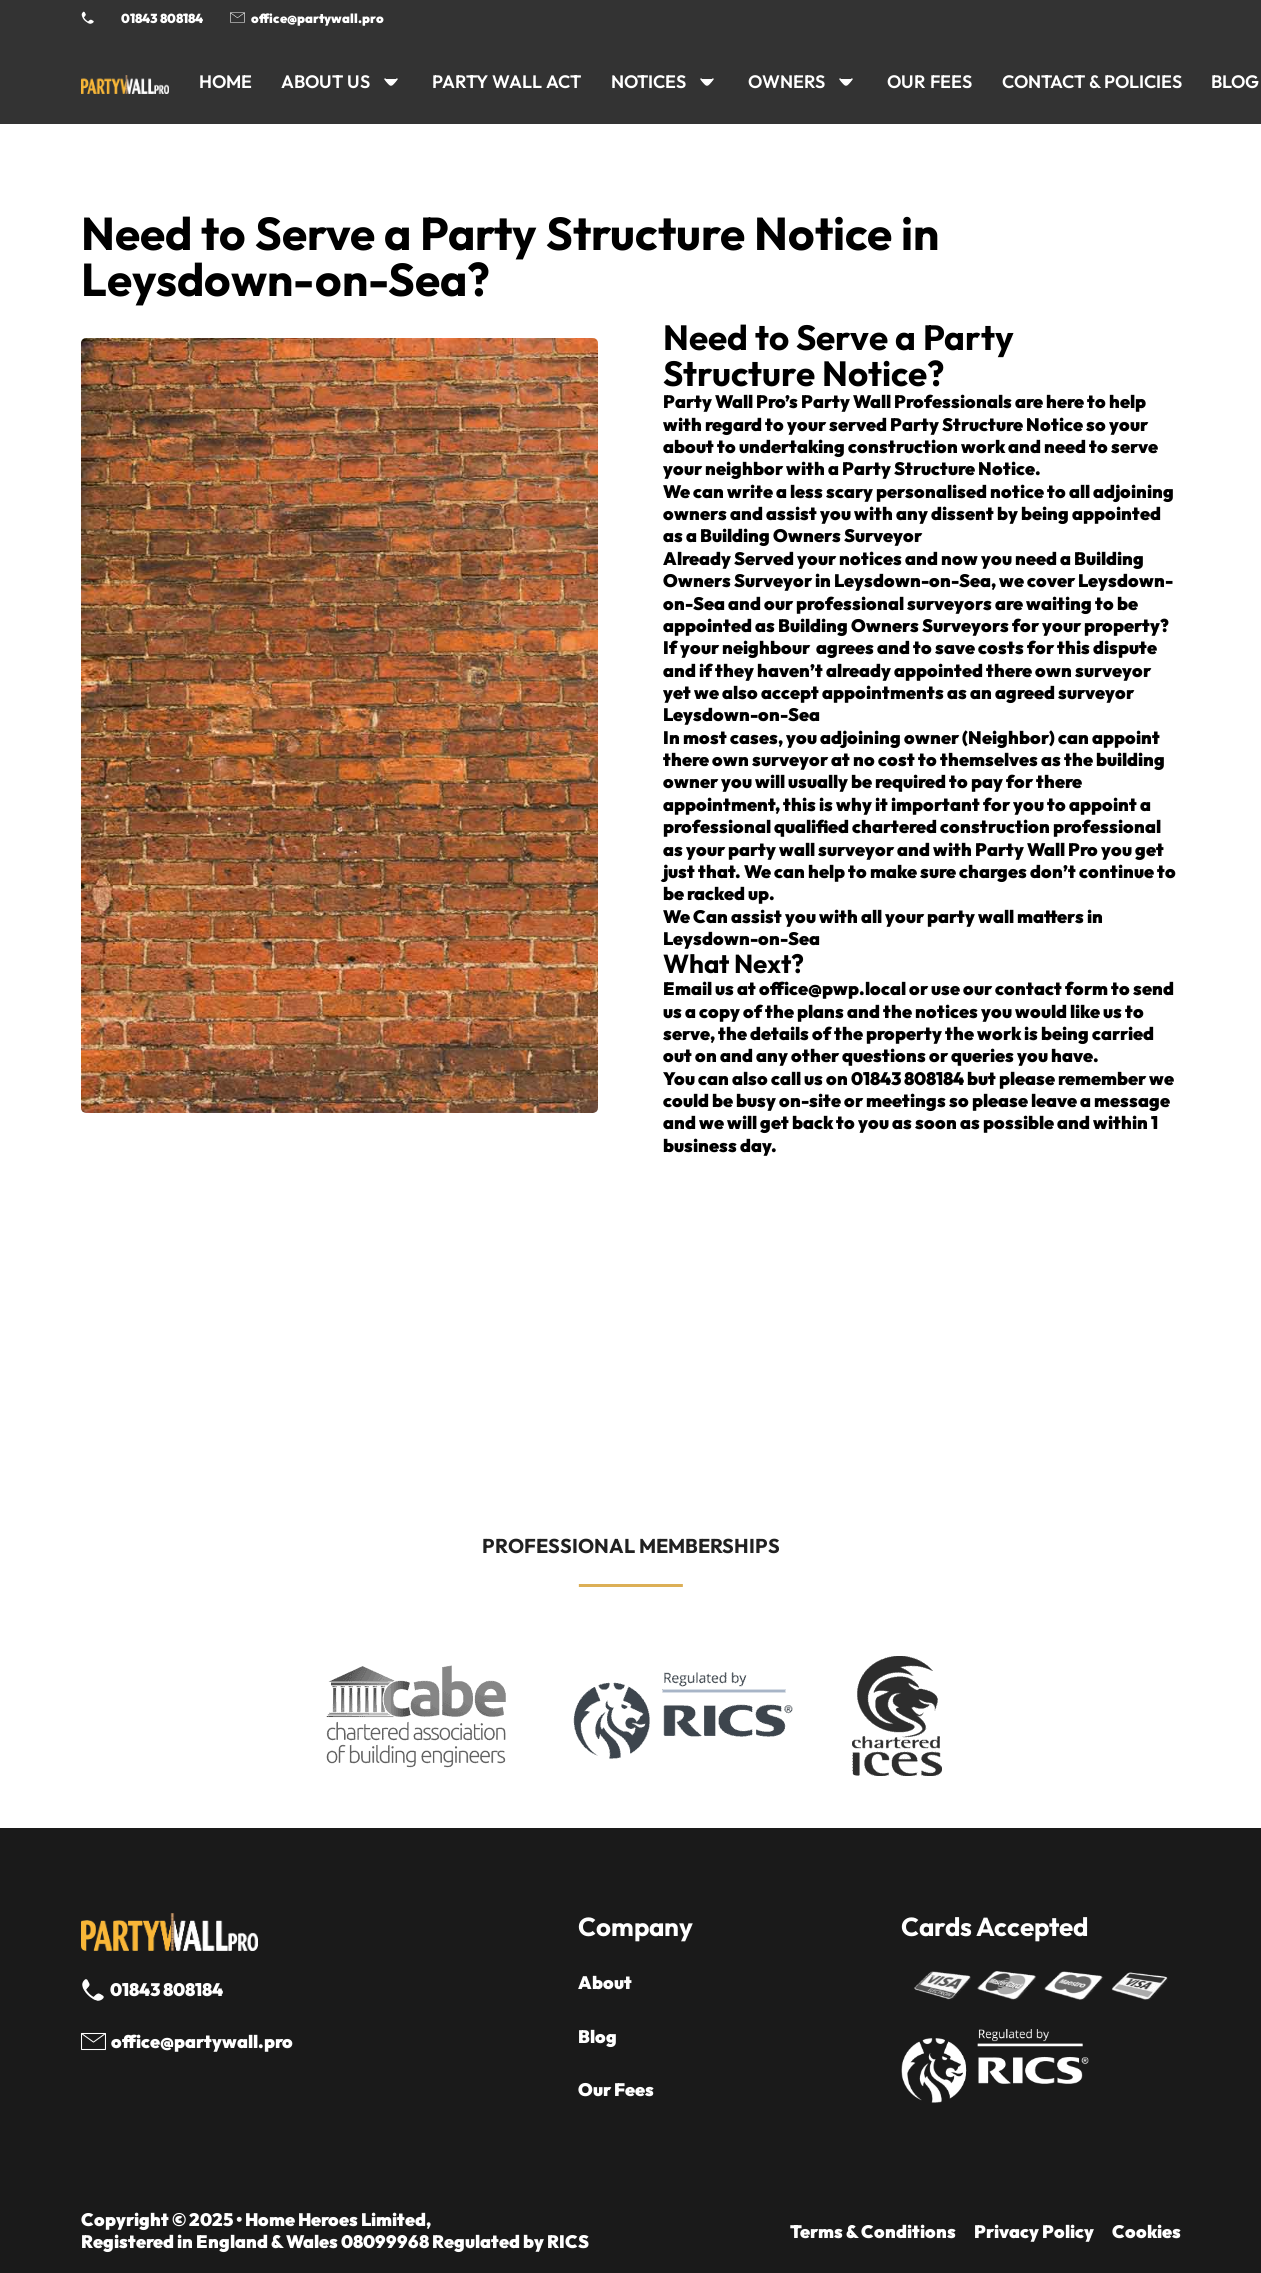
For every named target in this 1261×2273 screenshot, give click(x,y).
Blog (597, 2037)
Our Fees (929, 81)
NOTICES (648, 81)
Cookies (1146, 2232)
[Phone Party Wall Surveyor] (87, 17)
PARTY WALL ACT (506, 81)
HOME (225, 81)
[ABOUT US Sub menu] (391, 82)
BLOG (1235, 81)
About (605, 1983)
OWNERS (786, 81)
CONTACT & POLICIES (1092, 81)
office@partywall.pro (317, 18)
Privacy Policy (1034, 2232)
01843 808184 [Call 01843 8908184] (162, 18)
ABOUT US (325, 81)
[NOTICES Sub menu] (707, 82)
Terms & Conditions (873, 2232)
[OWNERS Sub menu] (846, 82)
